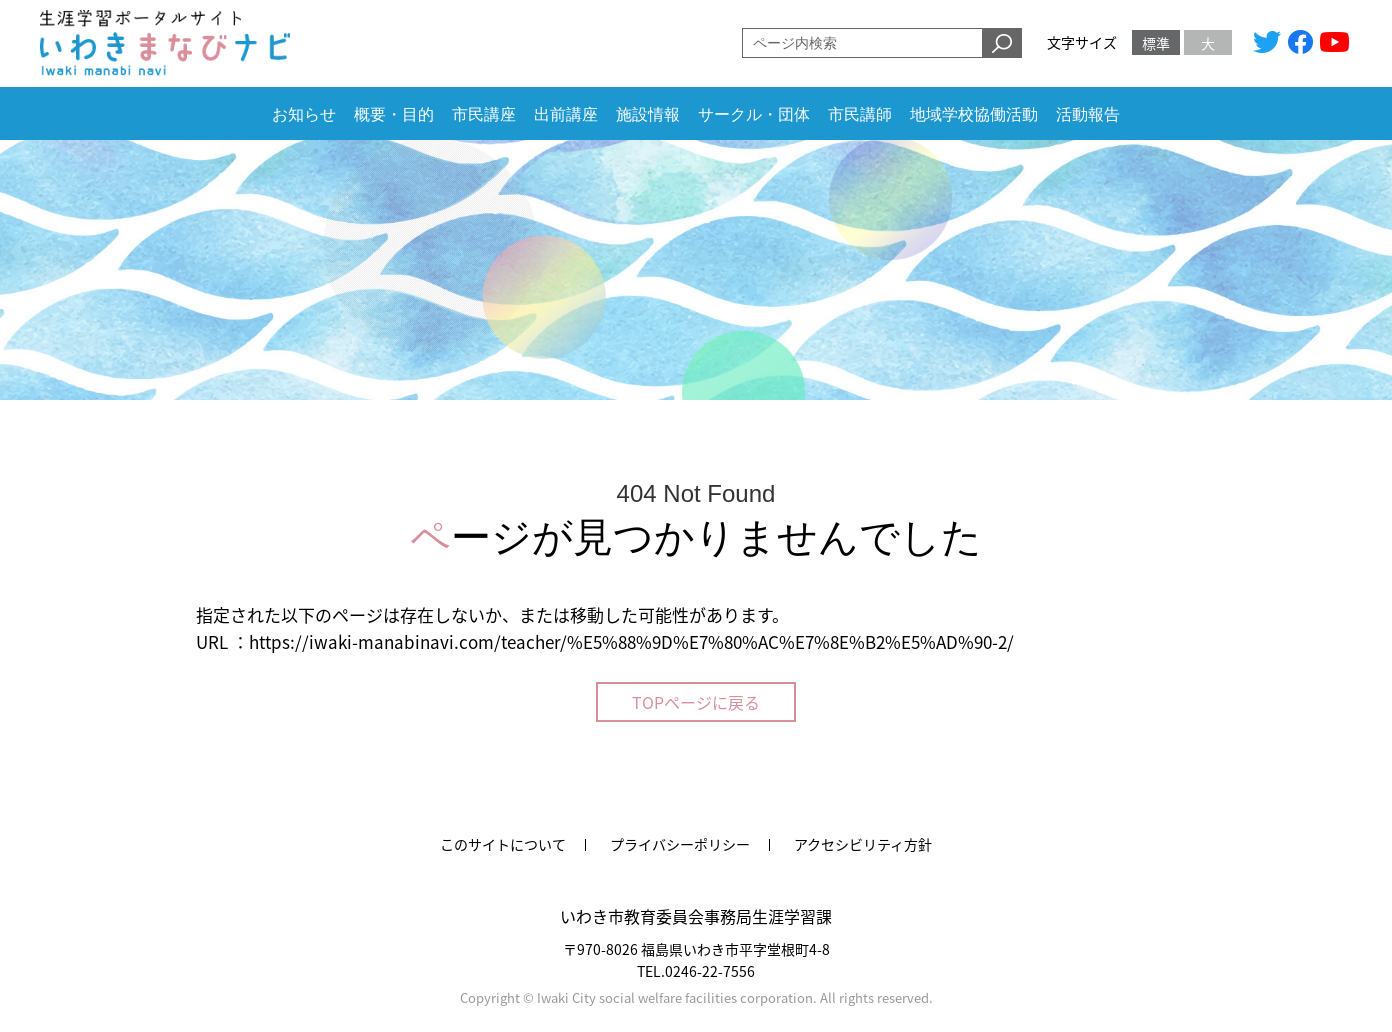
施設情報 (648, 114)
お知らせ (304, 114)
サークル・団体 (754, 114)
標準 (1156, 43)
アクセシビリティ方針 (863, 844)
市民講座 (484, 114)
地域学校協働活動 (974, 114)
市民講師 (860, 114)
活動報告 (1088, 114)
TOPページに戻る (696, 702)
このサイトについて (503, 844)
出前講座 (566, 114)
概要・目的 (394, 114)
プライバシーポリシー (680, 844)
